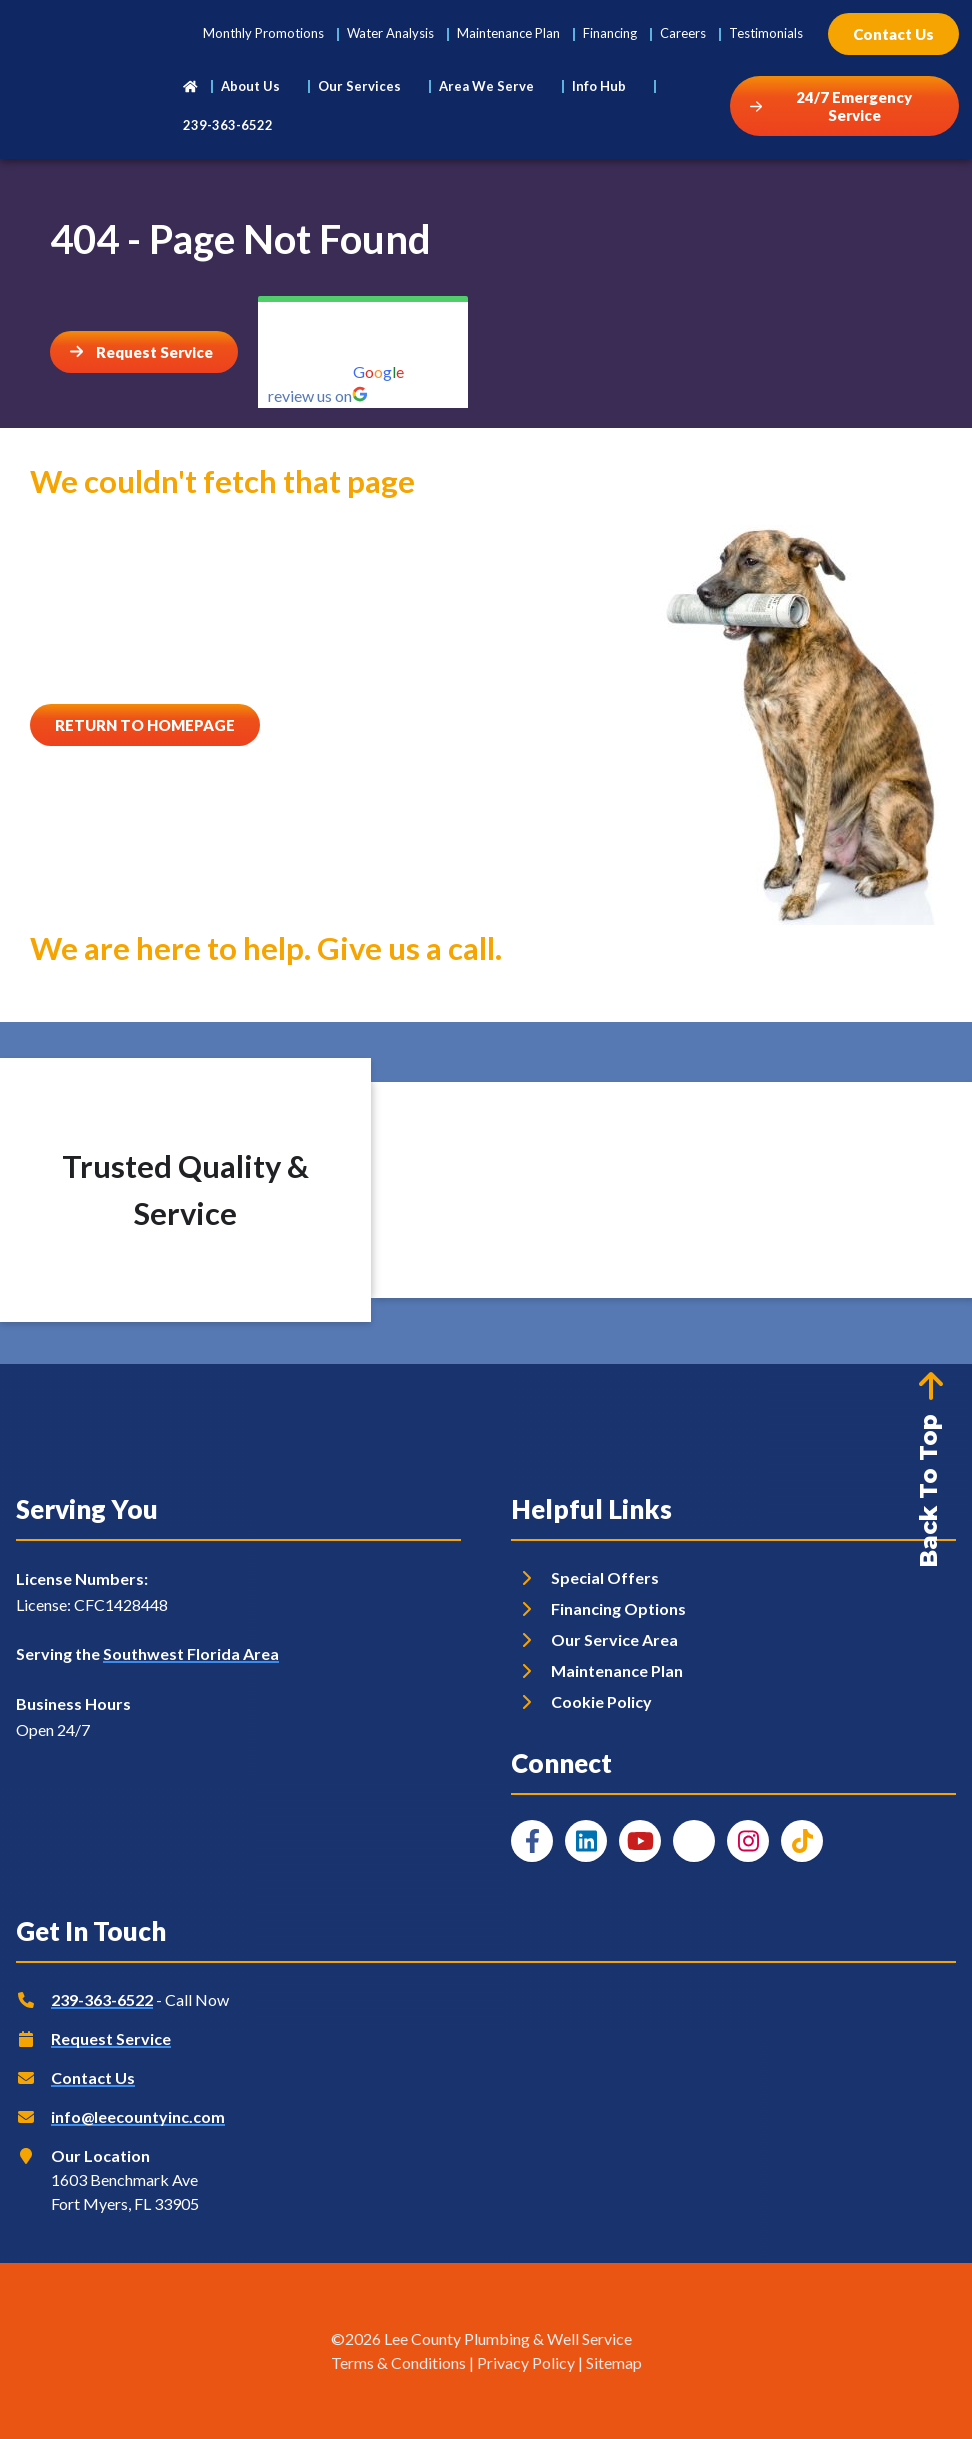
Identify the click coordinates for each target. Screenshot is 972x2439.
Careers (683, 33)
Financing (610, 33)
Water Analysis (390, 33)
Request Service (111, 2038)
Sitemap (614, 2362)
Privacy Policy (526, 2362)
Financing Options (618, 1608)
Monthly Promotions (263, 33)
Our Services (359, 86)
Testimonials (766, 33)
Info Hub (599, 86)
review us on (318, 395)
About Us (250, 86)
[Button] (893, 34)
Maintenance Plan (508, 33)
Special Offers (605, 1577)
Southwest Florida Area (191, 1653)
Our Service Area (614, 1639)
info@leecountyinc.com (138, 2116)
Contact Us (93, 2077)
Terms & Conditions (398, 2362)
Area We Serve (486, 86)
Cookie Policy (601, 1701)
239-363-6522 (228, 125)
